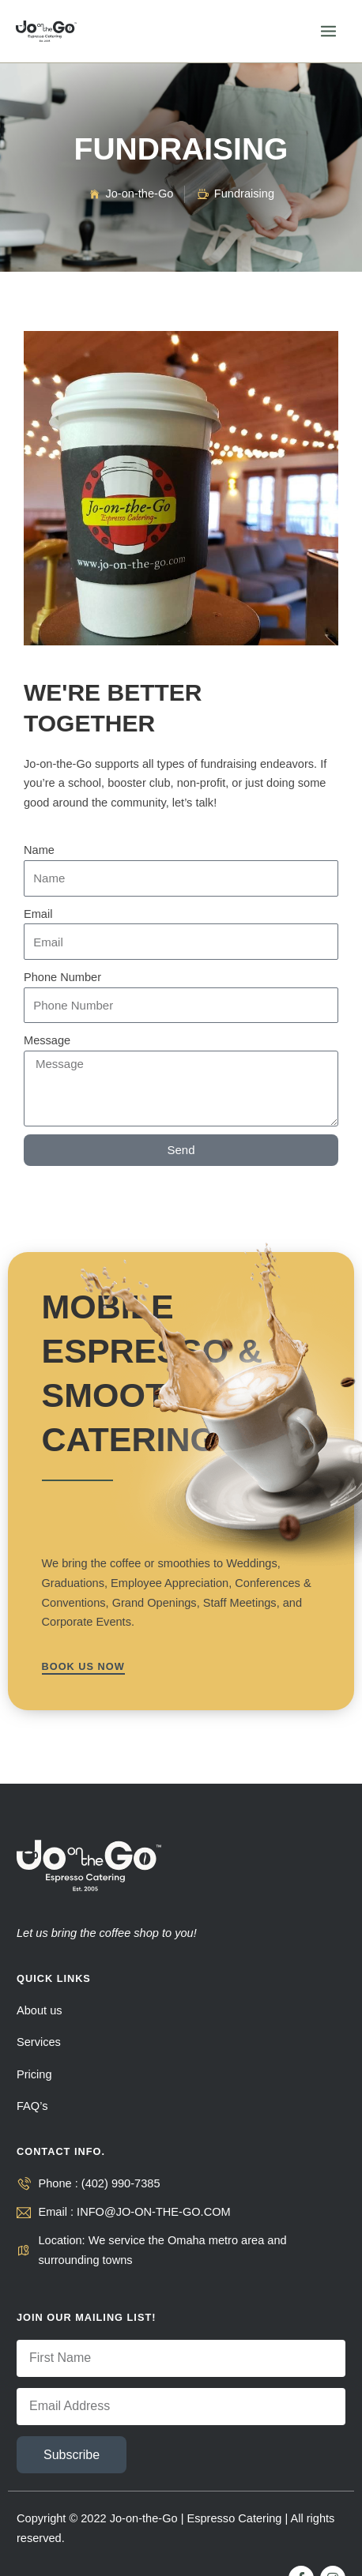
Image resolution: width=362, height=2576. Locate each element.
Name (39, 850)
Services (39, 2042)
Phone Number (62, 977)
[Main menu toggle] (328, 31)
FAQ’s (32, 2106)
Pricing (34, 2074)
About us (39, 2010)
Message (47, 1040)
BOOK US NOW (83, 1666)
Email (38, 914)
